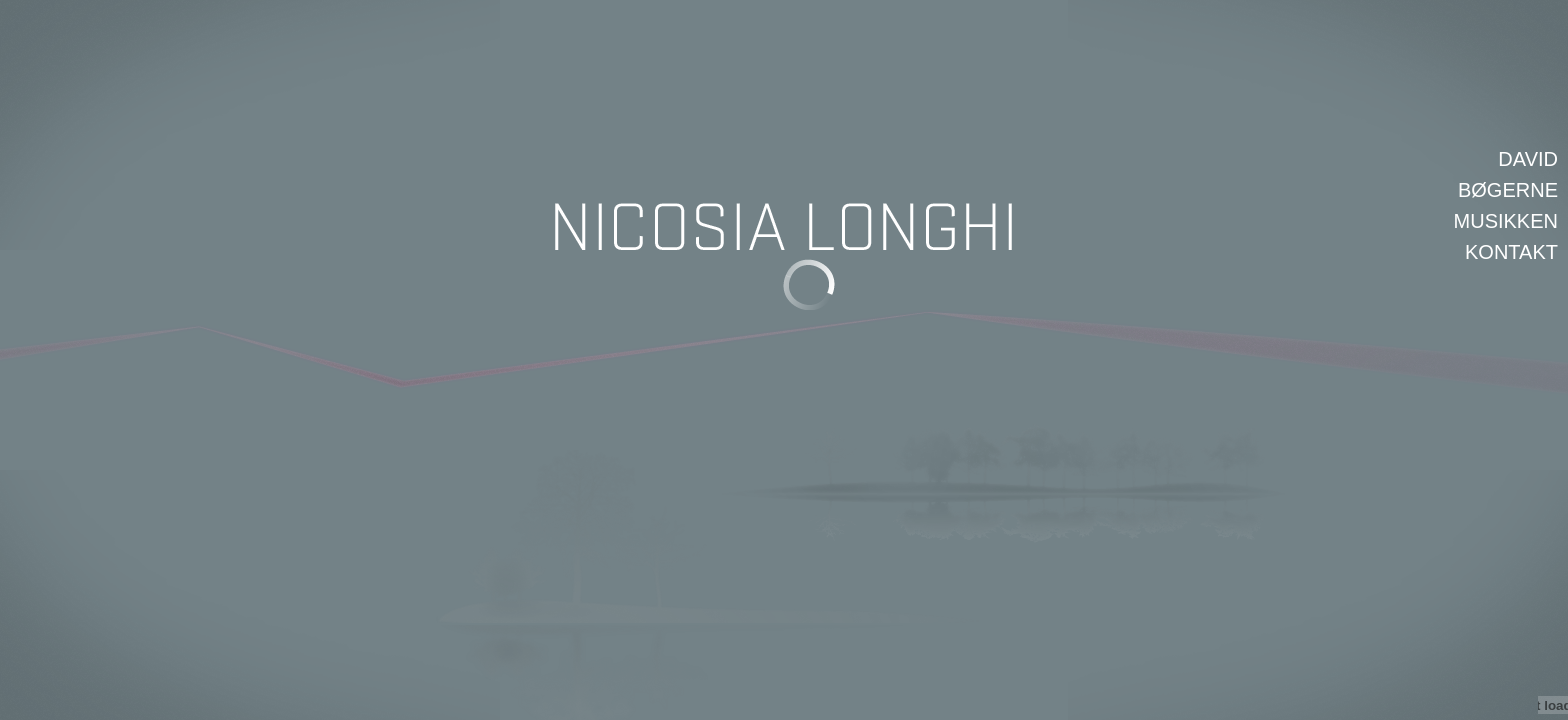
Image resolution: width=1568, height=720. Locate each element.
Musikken (1506, 221)
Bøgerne (1508, 190)
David (1528, 159)
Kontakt (1511, 252)
